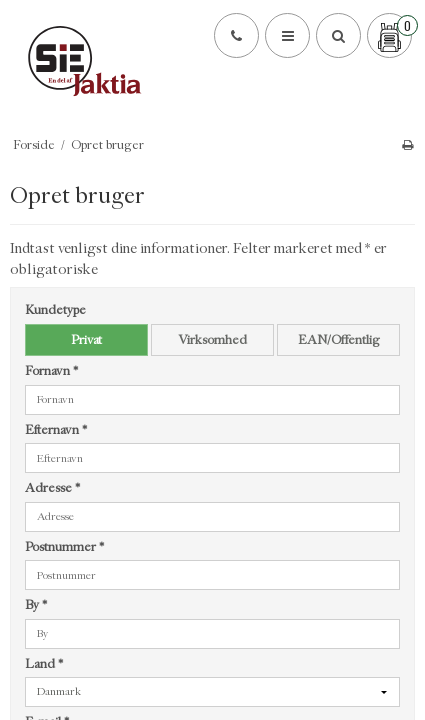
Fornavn (51, 370)
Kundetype (55, 309)
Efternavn (56, 429)
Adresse (52, 487)
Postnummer (64, 546)
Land (44, 663)
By (36, 604)
